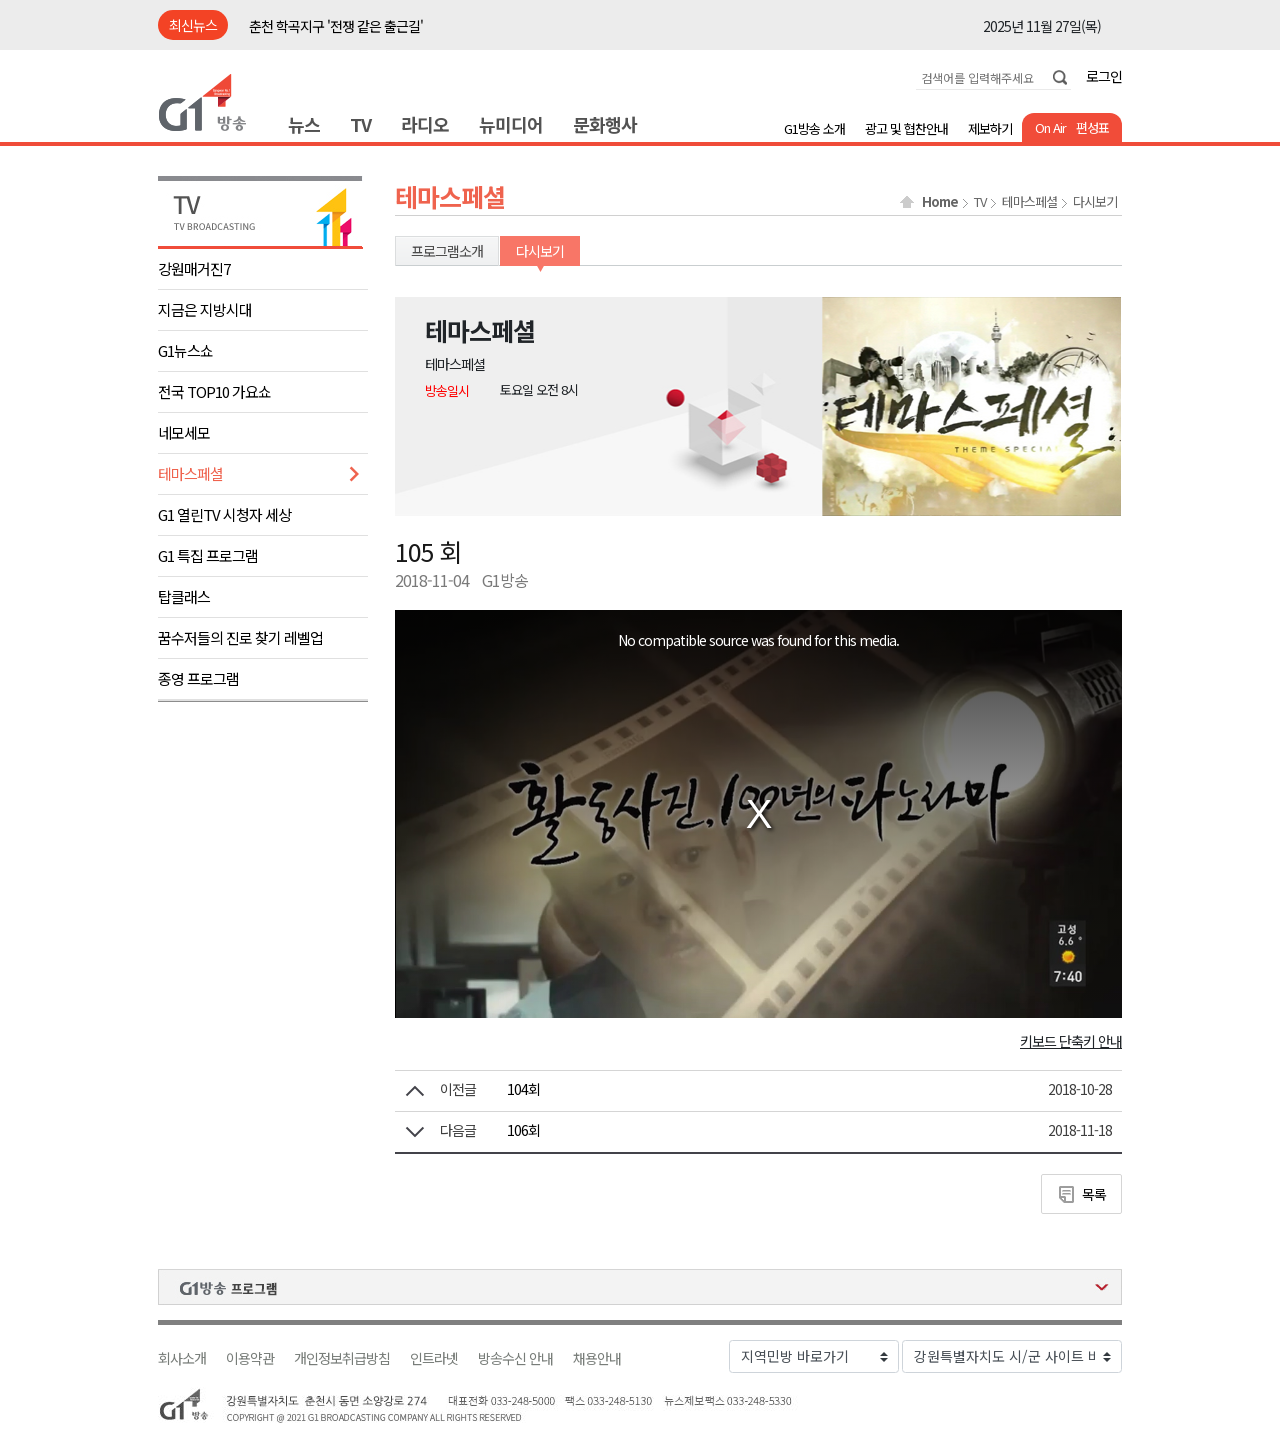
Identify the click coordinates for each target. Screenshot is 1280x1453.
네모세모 (184, 432)
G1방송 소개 (814, 128)
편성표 (1092, 127)
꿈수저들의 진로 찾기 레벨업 (240, 637)
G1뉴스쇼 (185, 350)
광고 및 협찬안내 (906, 128)
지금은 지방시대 (205, 309)
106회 (523, 1130)
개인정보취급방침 (342, 1358)
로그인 (1104, 76)
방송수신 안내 (515, 1358)
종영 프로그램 (198, 678)
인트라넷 (434, 1358)
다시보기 (1095, 202)
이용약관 (250, 1358)
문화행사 (605, 124)
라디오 (425, 124)
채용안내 (597, 1358)
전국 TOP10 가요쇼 (214, 391)
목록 (1094, 1194)
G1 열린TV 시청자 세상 (224, 514)
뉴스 (304, 124)
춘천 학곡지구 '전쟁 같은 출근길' (336, 26)
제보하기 (990, 128)
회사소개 (182, 1358)
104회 (523, 1089)
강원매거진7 (194, 268)
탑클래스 (184, 596)
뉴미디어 (511, 124)
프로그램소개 (447, 251)
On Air (1050, 127)
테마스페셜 (190, 473)
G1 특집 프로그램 (208, 555)
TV (360, 124)
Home (940, 202)
